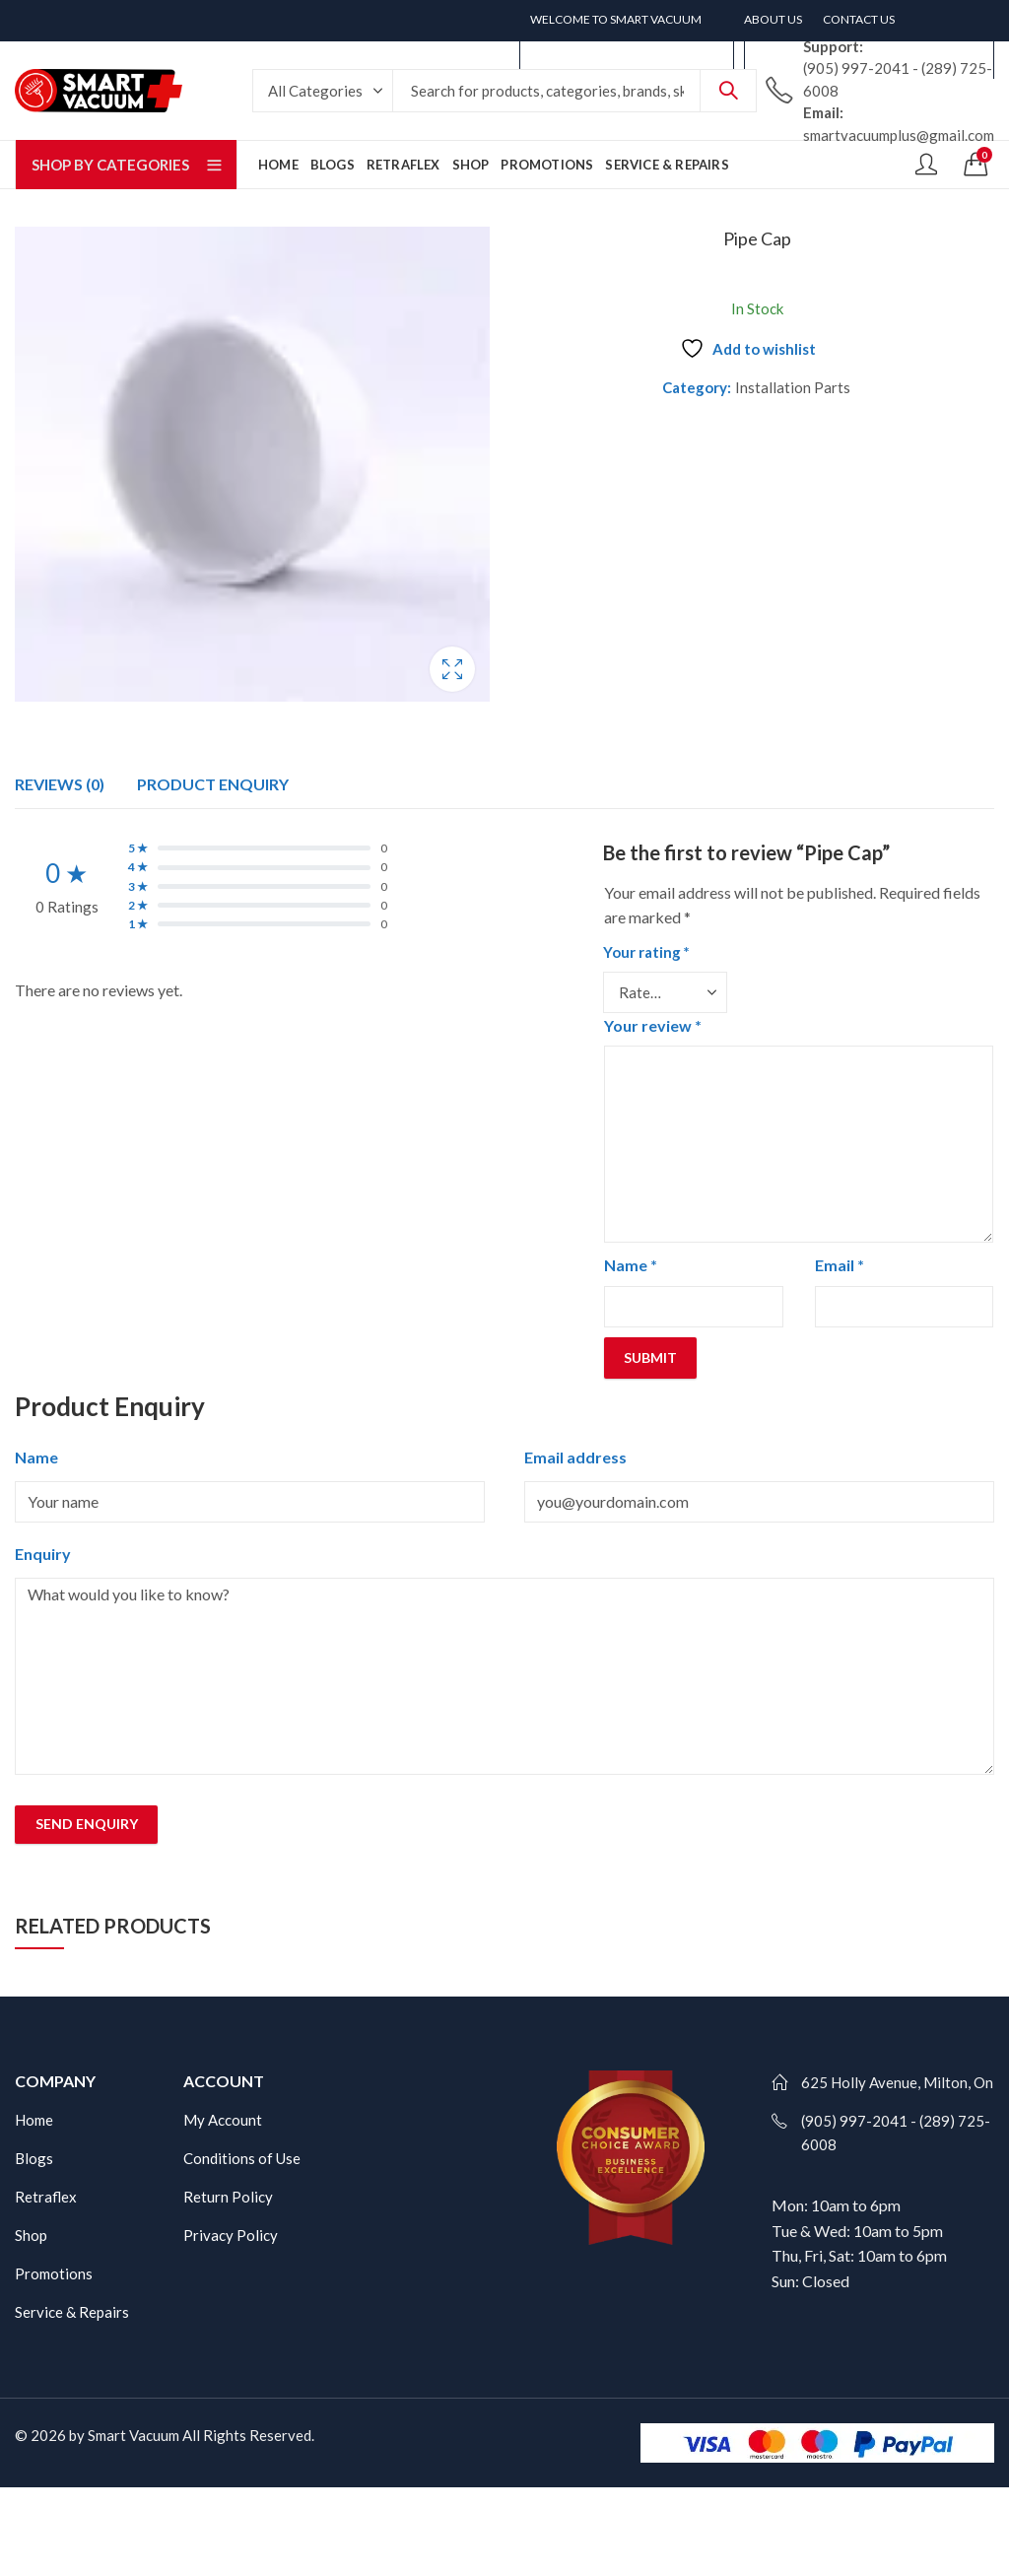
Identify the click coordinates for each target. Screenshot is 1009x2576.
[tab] (59, 784)
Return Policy (228, 2196)
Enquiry (43, 1553)
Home (34, 2120)
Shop (31, 2235)
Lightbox (452, 669)
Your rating (646, 952)
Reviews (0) (59, 784)
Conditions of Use (242, 2158)
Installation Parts (792, 387)
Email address (575, 1457)
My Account (222, 2120)
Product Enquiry (213, 784)
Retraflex (46, 2196)
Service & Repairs (72, 2312)
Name (630, 1264)
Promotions (54, 2273)
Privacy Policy (230, 2235)
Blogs (34, 2158)
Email (839, 1264)
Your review (653, 1025)
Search (728, 90)
